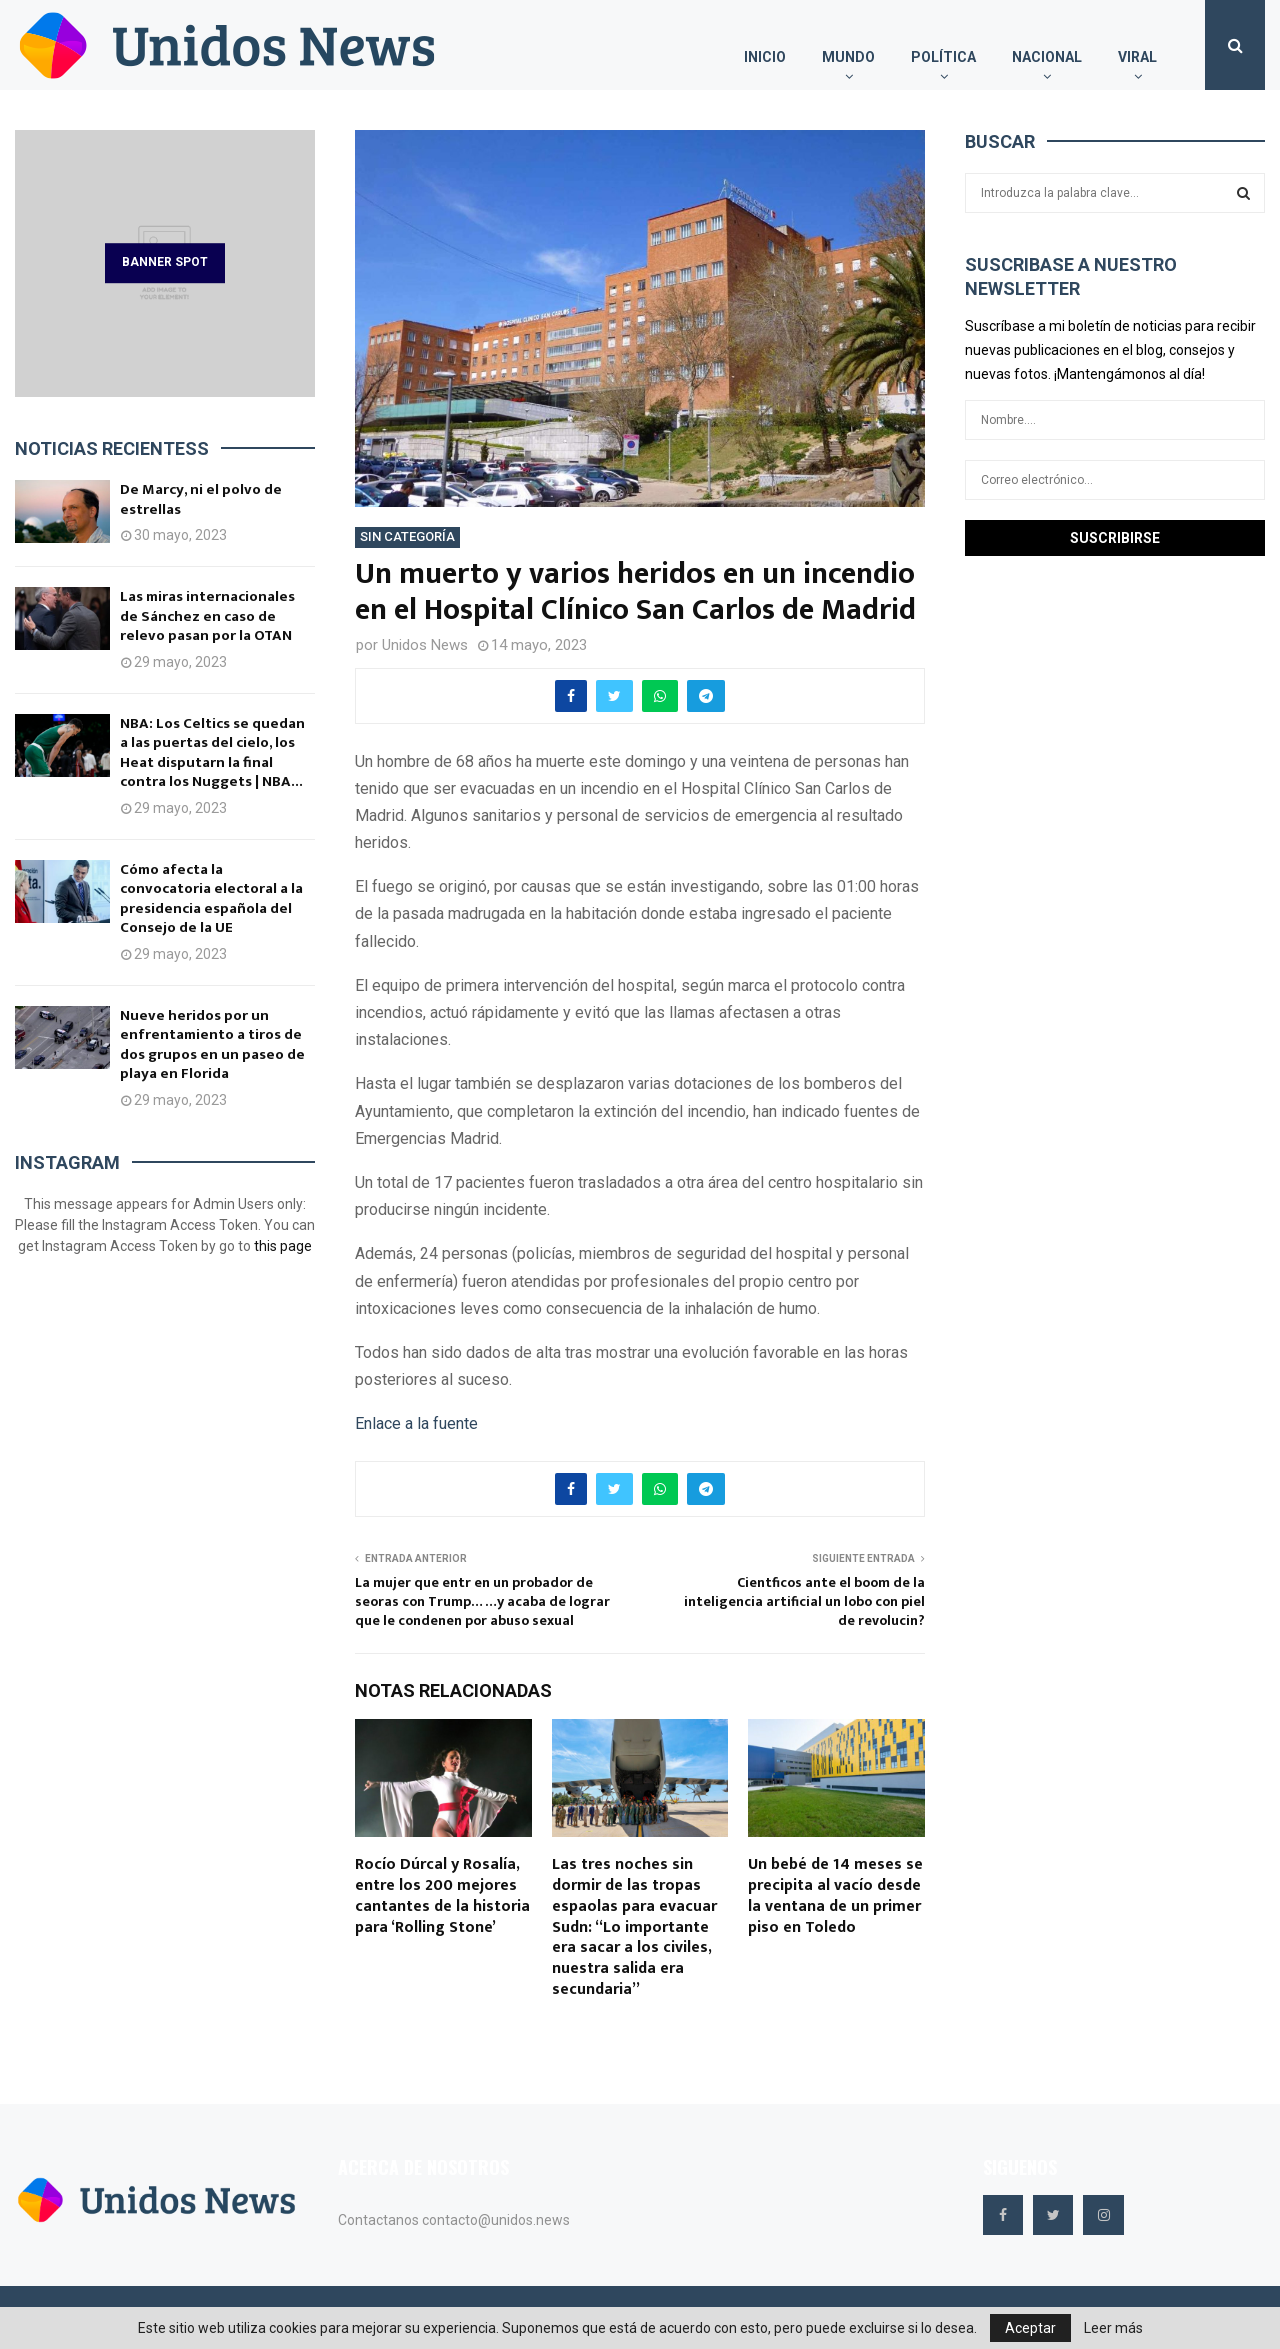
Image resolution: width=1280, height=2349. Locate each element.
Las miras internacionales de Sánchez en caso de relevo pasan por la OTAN (207, 616)
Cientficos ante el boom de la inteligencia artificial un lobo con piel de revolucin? (804, 1601)
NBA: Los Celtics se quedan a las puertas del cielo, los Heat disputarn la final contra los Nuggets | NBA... (212, 753)
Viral (1137, 57)
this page (283, 1246)
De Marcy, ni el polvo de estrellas (201, 499)
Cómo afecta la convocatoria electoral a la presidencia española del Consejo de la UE (211, 899)
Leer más (1113, 2328)
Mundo (848, 57)
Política (943, 57)
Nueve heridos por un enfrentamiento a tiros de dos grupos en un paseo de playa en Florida (212, 1045)
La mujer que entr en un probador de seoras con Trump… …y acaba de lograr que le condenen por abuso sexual (482, 1601)
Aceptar (1030, 2328)
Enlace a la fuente (416, 1423)
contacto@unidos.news (496, 2220)
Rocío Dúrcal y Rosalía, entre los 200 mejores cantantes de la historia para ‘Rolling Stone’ (442, 1895)
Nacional (1047, 57)
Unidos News (425, 645)
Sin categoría (407, 536)
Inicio (765, 57)
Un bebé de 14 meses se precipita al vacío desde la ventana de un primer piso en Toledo (835, 1895)
